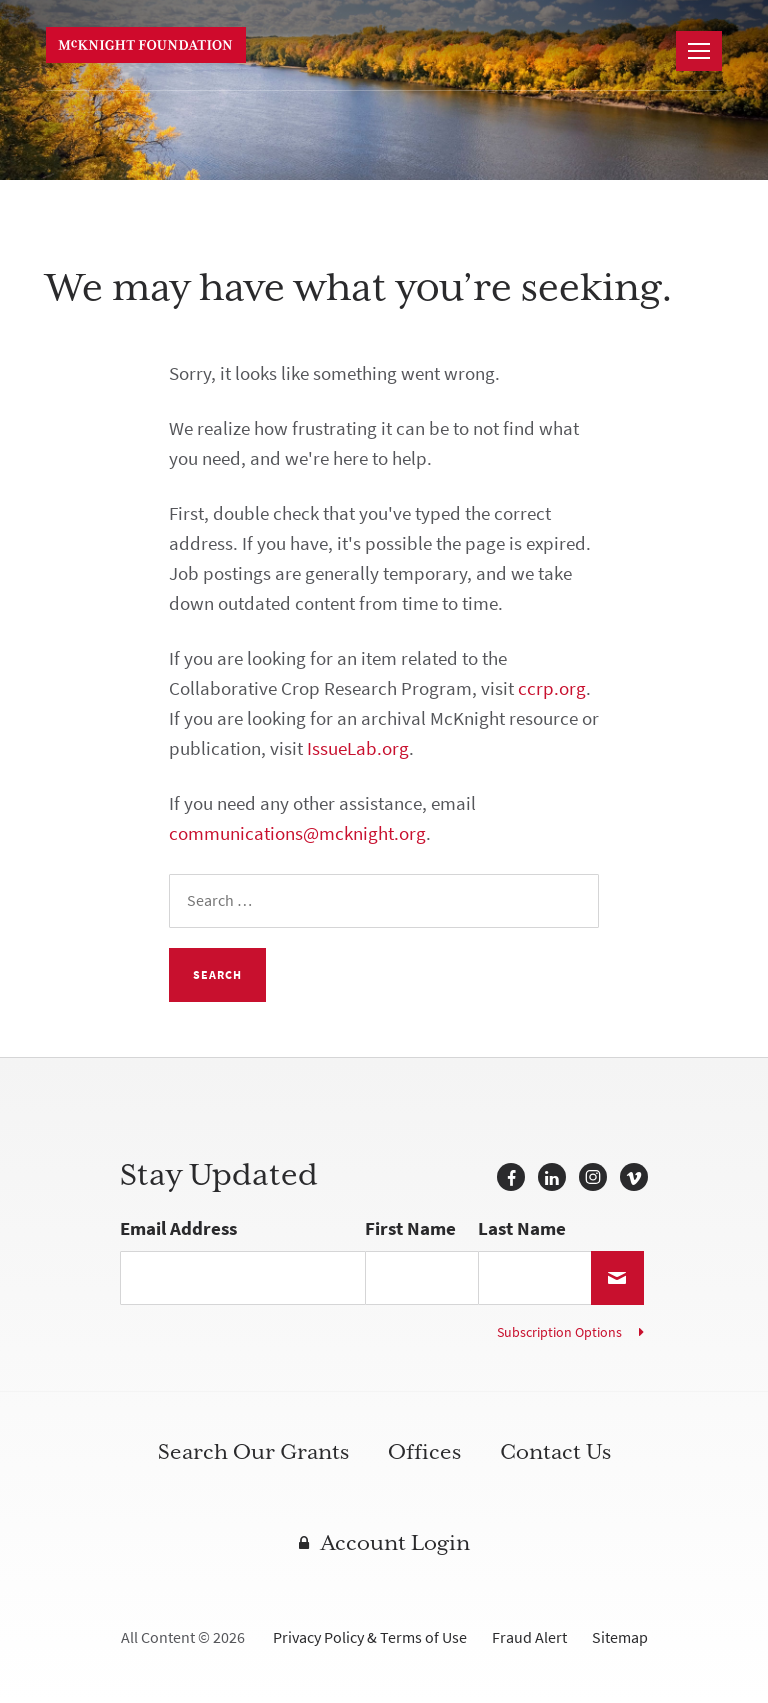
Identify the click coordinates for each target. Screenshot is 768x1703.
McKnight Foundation (146, 45)
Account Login (395, 1543)
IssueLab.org (358, 748)
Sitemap (620, 1637)
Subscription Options (559, 1332)
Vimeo (634, 1177)
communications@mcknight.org (297, 833)
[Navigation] (699, 51)
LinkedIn (552, 1177)
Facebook (511, 1177)
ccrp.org (552, 688)
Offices (424, 1452)
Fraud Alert (529, 1637)
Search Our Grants (253, 1452)
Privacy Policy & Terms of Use (370, 1637)
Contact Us (555, 1452)
